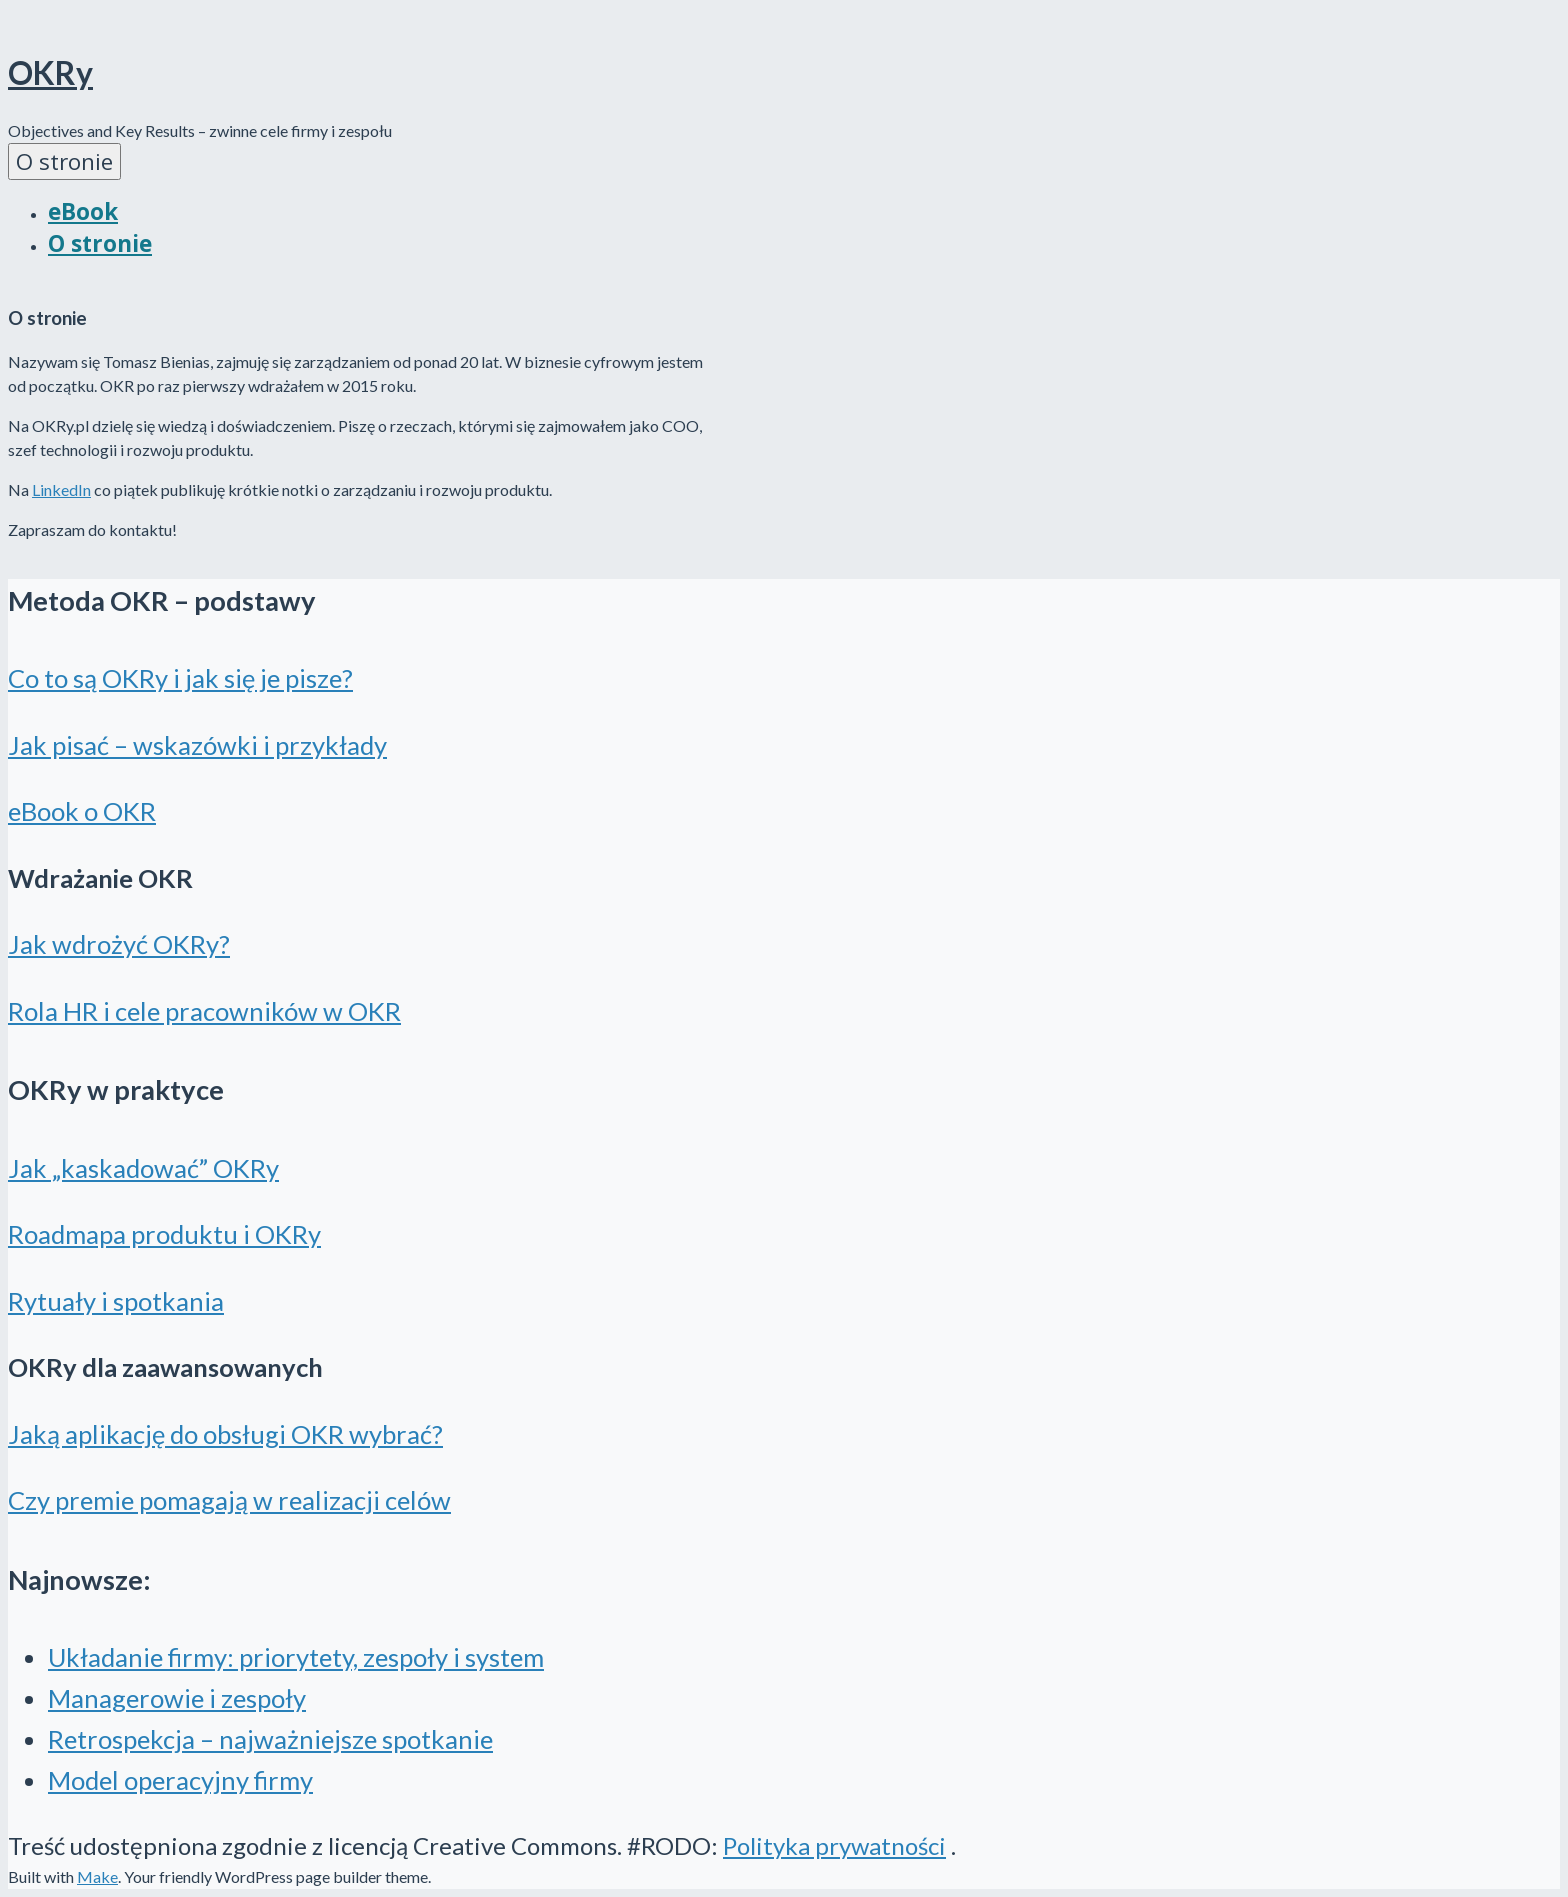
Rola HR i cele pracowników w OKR (204, 1011)
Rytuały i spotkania (116, 1301)
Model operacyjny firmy (180, 1780)
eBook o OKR (82, 811)
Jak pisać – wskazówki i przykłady (197, 745)
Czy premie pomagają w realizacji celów (229, 1500)
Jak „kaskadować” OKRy (143, 1168)
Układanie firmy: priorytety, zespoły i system (296, 1657)
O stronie (64, 161)
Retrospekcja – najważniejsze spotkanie (270, 1739)
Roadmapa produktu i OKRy (164, 1234)
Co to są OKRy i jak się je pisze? (180, 678)
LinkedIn (61, 489)
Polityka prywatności (834, 1845)
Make (97, 1876)
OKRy (50, 72)
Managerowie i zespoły (177, 1698)
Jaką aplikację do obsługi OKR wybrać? (225, 1434)
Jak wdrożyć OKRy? (119, 944)
